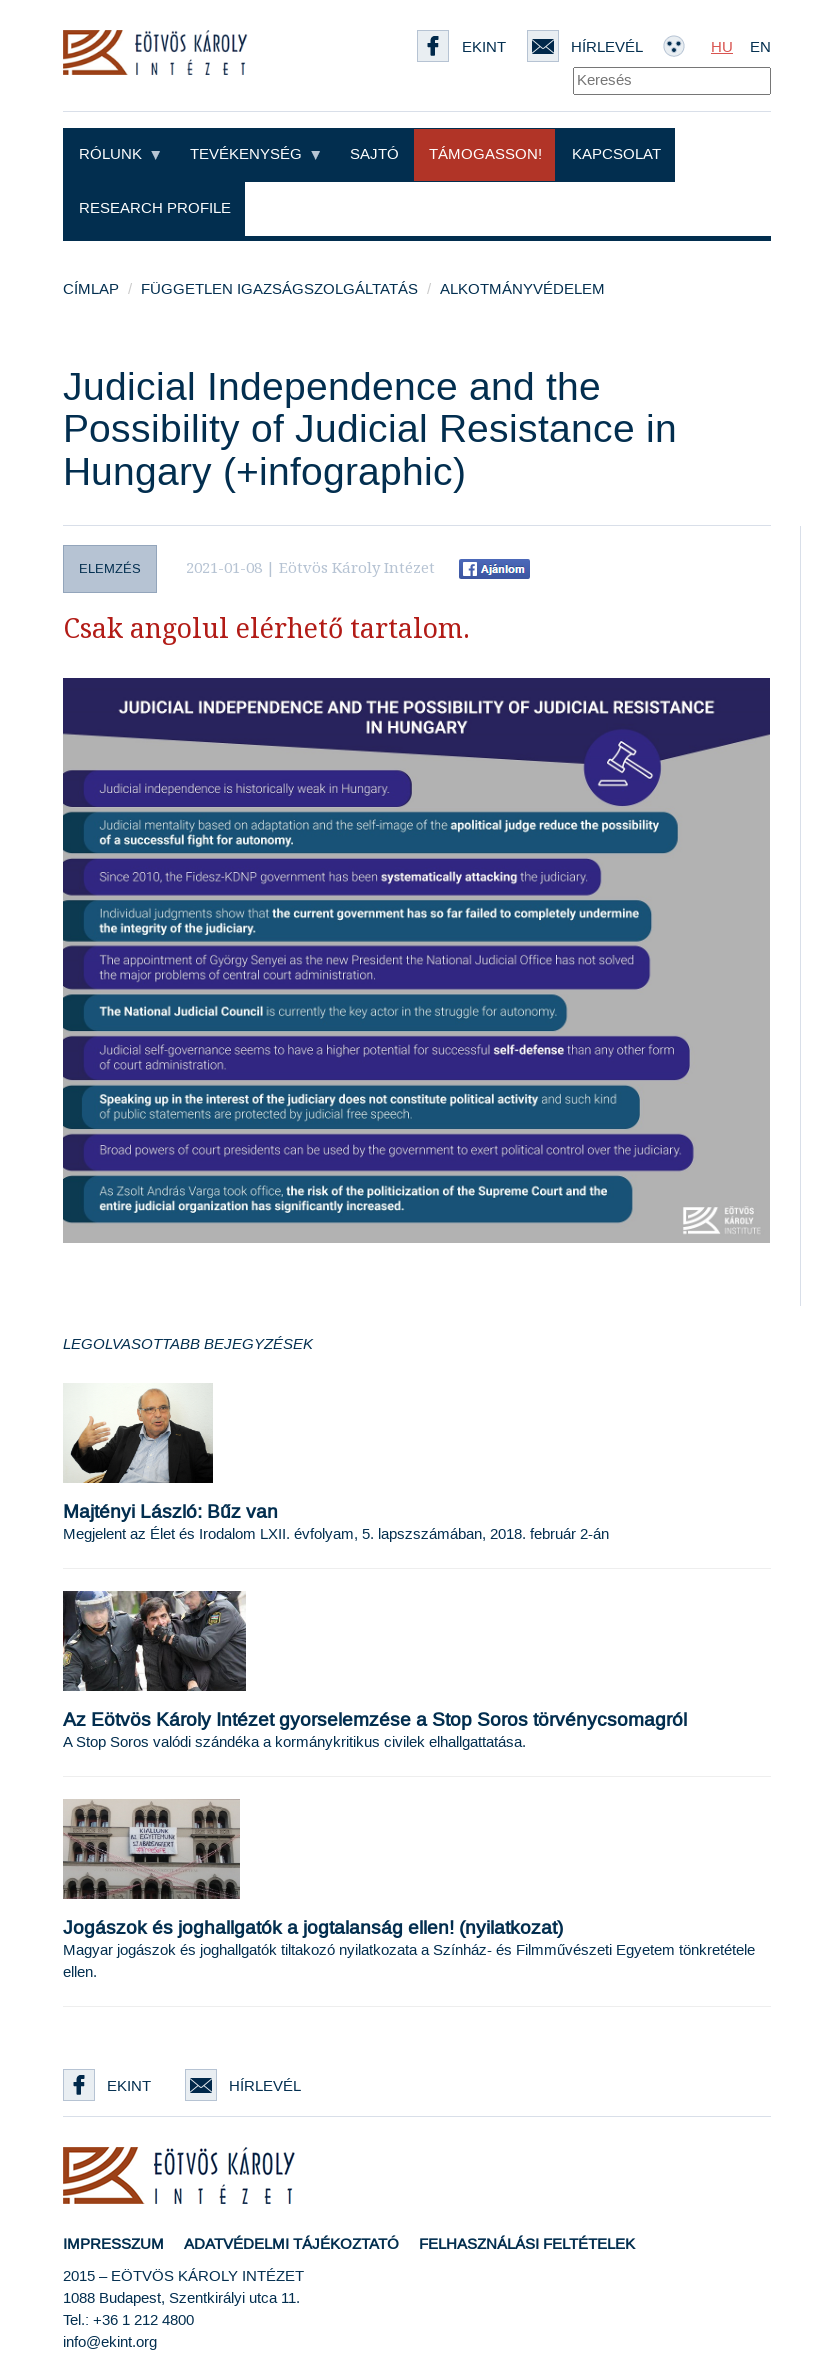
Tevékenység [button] (255, 154)
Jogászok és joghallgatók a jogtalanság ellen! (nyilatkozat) (313, 1928)
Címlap (91, 289)
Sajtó (374, 154)
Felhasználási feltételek (527, 2244)
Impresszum (113, 2244)
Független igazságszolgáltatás (279, 289)
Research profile (155, 208)
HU (722, 47)
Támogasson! (485, 154)
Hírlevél (243, 2086)
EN (760, 47)
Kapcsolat (616, 154)
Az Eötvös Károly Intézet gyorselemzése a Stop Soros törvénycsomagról (375, 1720)
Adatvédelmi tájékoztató (291, 2244)
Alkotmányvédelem (522, 289)
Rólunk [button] (119, 154)
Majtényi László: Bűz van (170, 1512)
